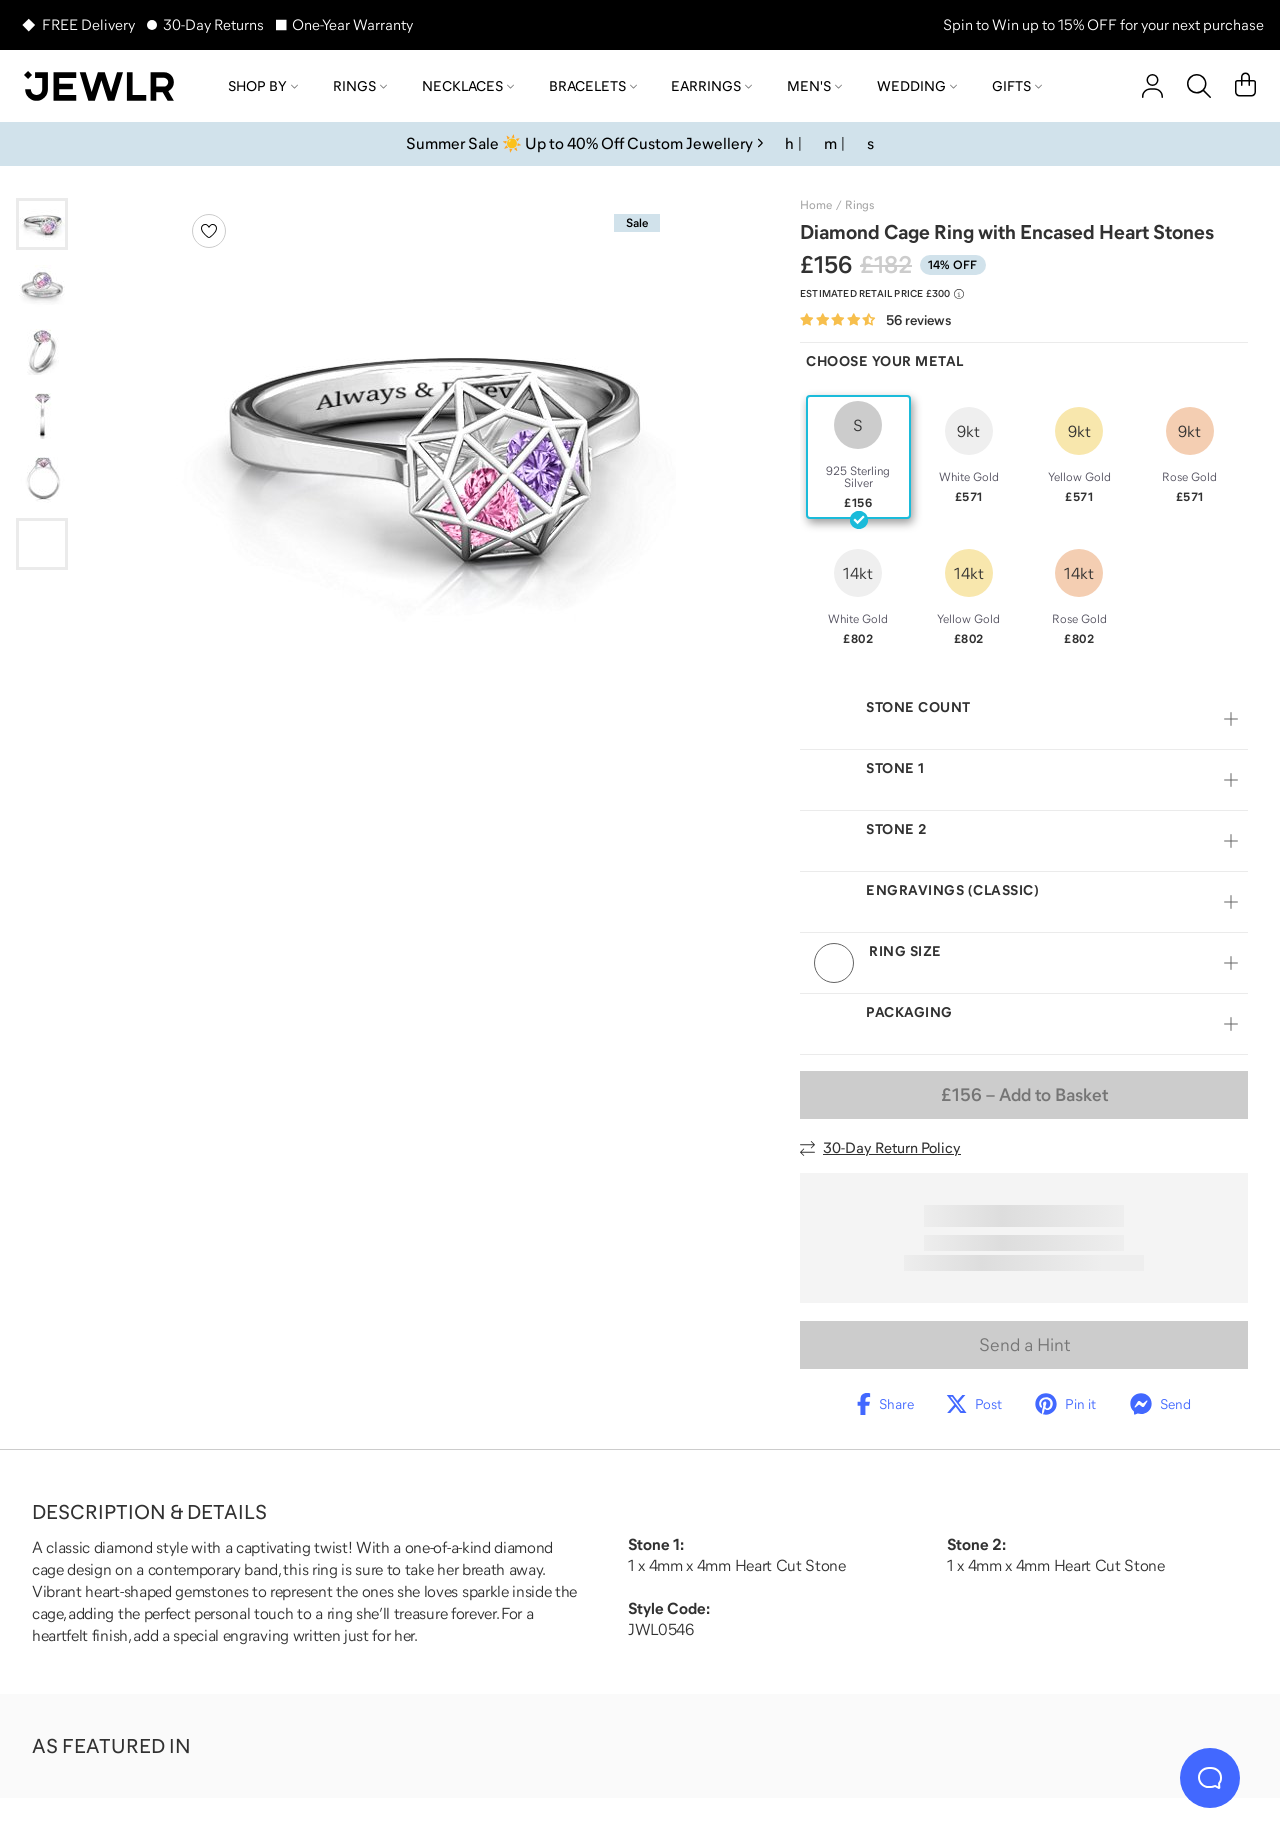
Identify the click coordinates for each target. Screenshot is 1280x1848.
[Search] (1199, 86)
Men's (814, 86)
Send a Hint (1024, 1345)
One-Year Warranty (352, 24)
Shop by (263, 86)
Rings (360, 86)
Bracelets (593, 86)
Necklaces (468, 86)
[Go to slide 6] (42, 544)
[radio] (858, 457)
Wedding (917, 86)
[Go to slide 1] (42, 224)
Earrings (711, 86)
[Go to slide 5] (42, 480)
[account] (1152, 86)
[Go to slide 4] (42, 416)
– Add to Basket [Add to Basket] (1024, 1095)
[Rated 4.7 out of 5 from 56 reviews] (875, 320)
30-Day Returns (213, 24)
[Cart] (1245, 86)
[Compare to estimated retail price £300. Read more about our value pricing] (882, 294)
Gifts (1017, 86)
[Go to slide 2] (42, 288)
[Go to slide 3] (42, 352)
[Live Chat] (1210, 1778)
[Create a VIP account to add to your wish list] (209, 231)
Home (816, 205)
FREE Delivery (88, 24)
